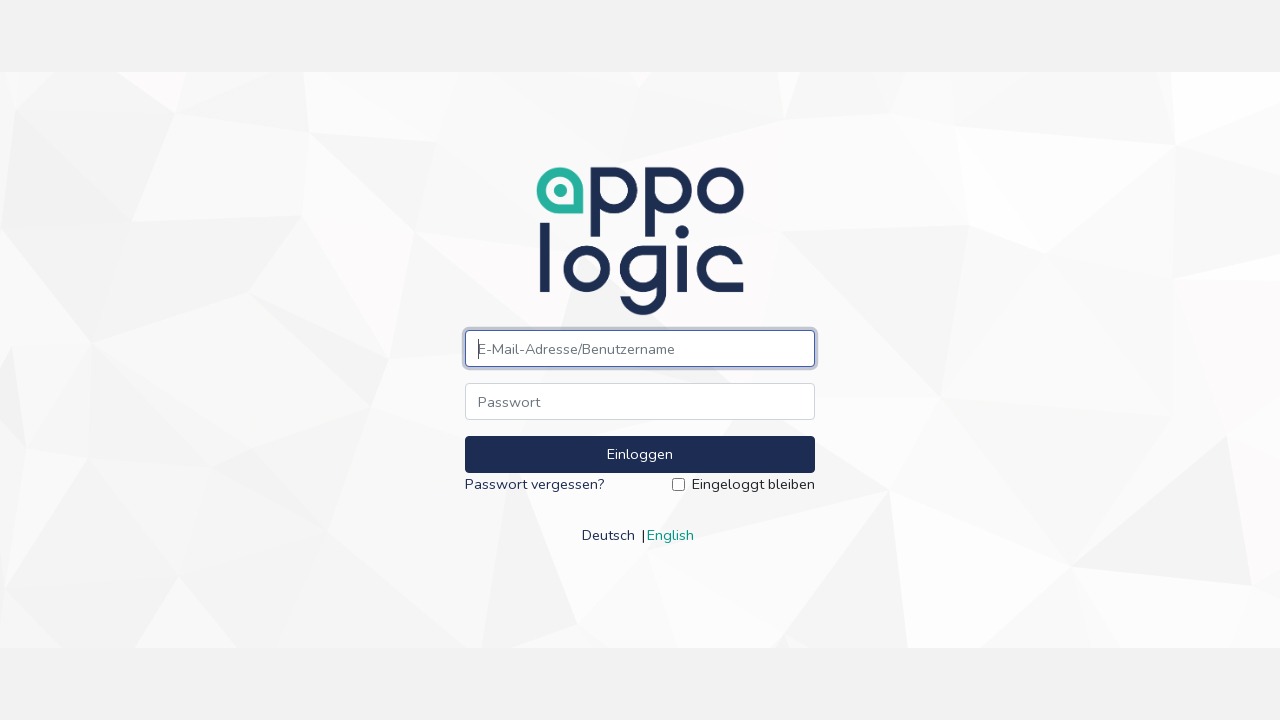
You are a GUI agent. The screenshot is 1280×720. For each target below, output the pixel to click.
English (670, 535)
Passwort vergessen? (535, 484)
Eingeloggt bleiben (753, 484)
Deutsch (608, 535)
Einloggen (640, 454)
